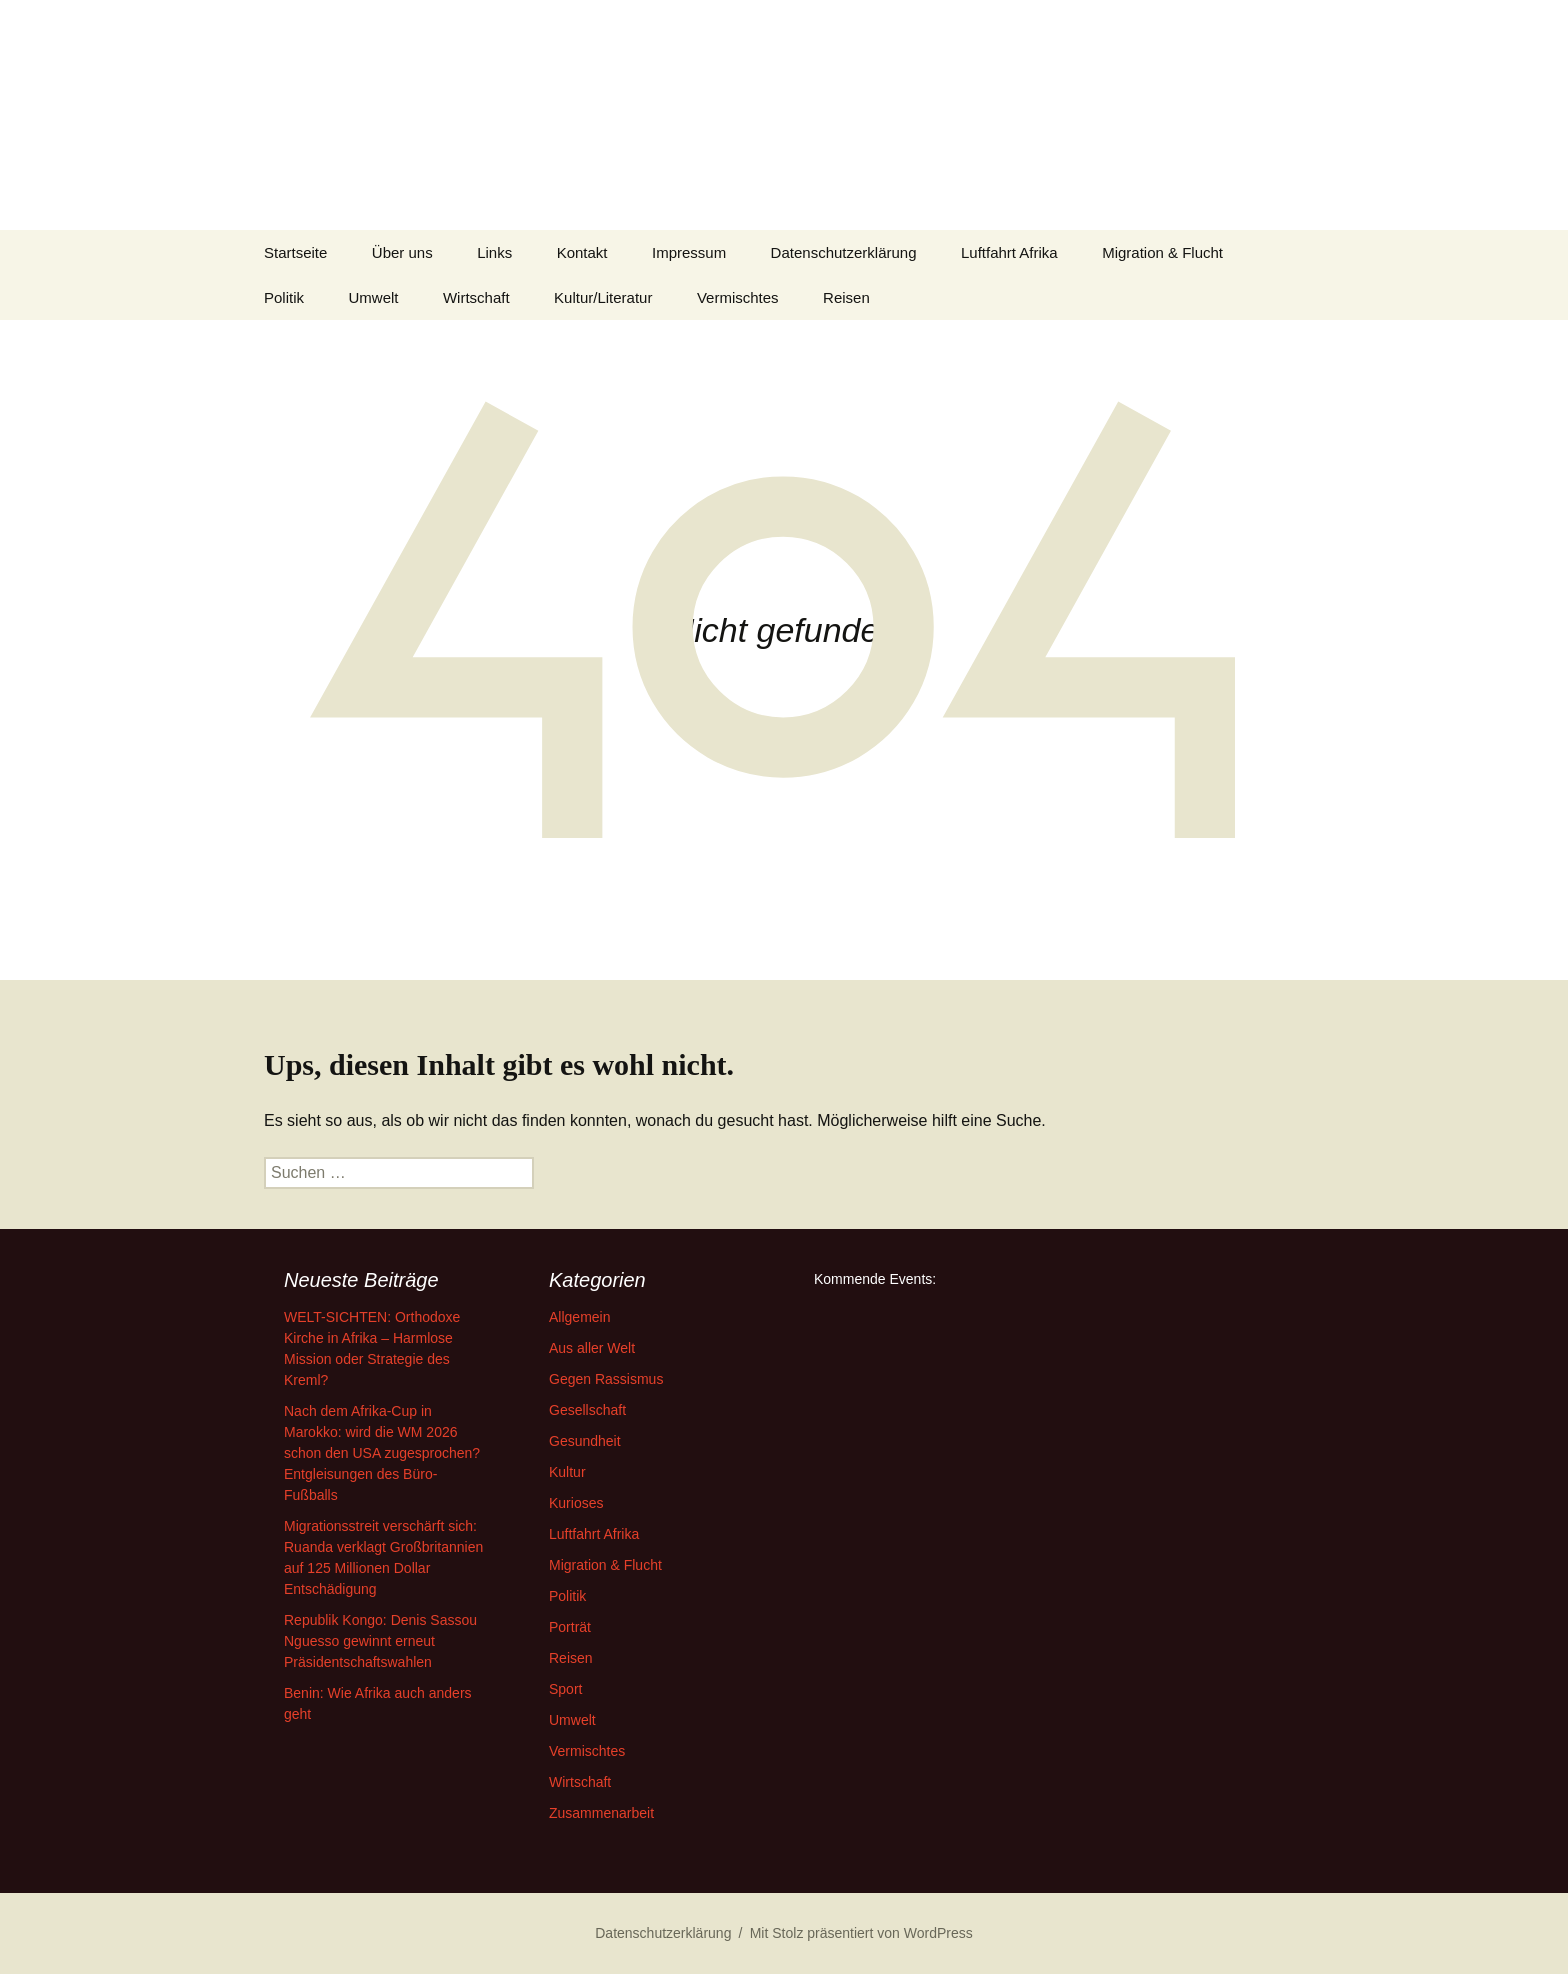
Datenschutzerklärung (844, 252)
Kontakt (582, 252)
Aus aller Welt (592, 1348)
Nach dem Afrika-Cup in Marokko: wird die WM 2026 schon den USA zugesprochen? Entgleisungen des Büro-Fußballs (382, 1453)
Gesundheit (585, 1441)
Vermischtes (738, 297)
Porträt (570, 1627)
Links (494, 252)
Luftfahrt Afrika (1009, 252)
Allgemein (579, 1317)
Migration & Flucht (1162, 252)
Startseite (295, 252)
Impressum (689, 252)
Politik (284, 297)
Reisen (846, 297)
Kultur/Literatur (603, 297)
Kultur (567, 1472)
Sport (565, 1689)
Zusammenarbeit (601, 1813)
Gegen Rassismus (606, 1379)
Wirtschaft (476, 297)
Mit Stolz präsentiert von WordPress (861, 1933)
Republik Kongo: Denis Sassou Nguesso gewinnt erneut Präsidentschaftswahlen (380, 1641)
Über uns (402, 252)
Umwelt (373, 297)
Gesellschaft (587, 1410)
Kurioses (576, 1503)
